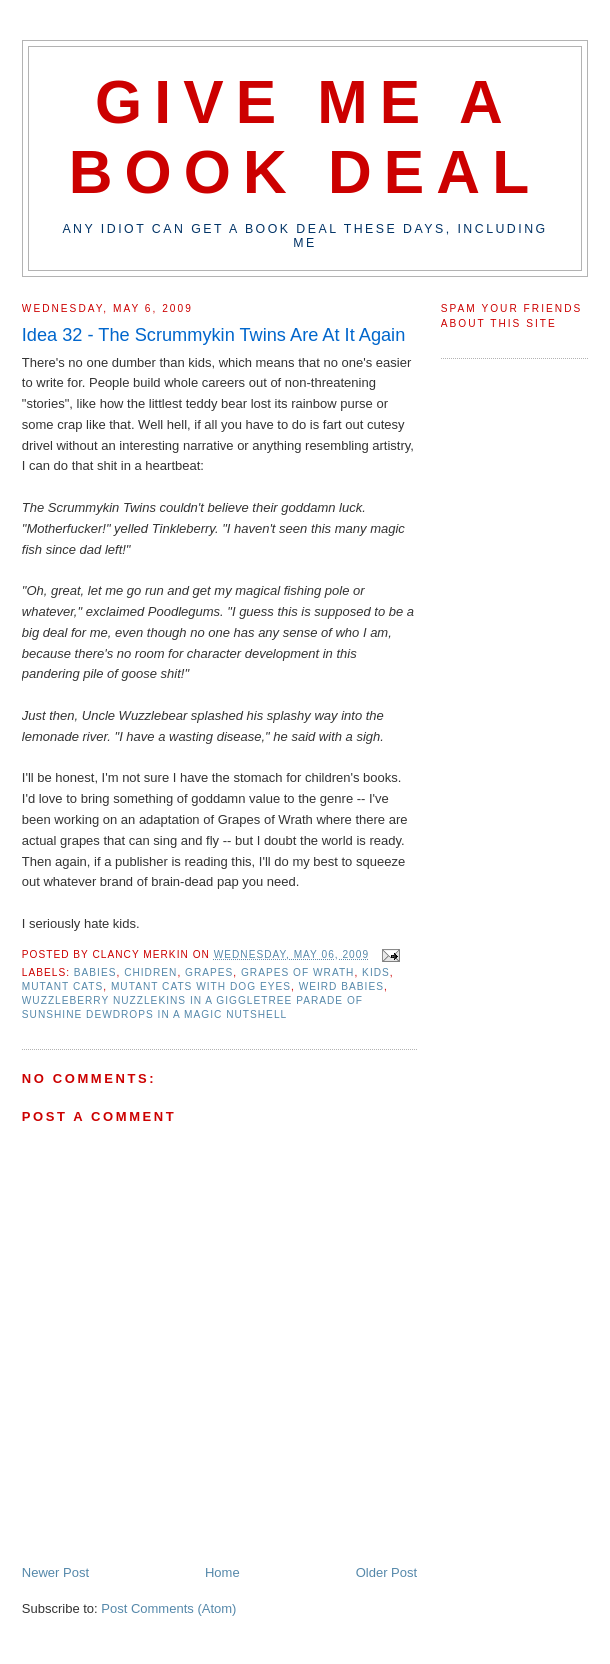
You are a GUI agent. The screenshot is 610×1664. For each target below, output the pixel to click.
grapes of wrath (297, 972)
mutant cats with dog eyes (201, 986)
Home (222, 1572)
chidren (150, 972)
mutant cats (62, 986)
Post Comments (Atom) (168, 1608)
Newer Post (55, 1572)
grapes (209, 972)
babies (95, 972)
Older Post (386, 1572)
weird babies (341, 986)
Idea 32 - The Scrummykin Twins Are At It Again (213, 335)
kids (376, 972)
